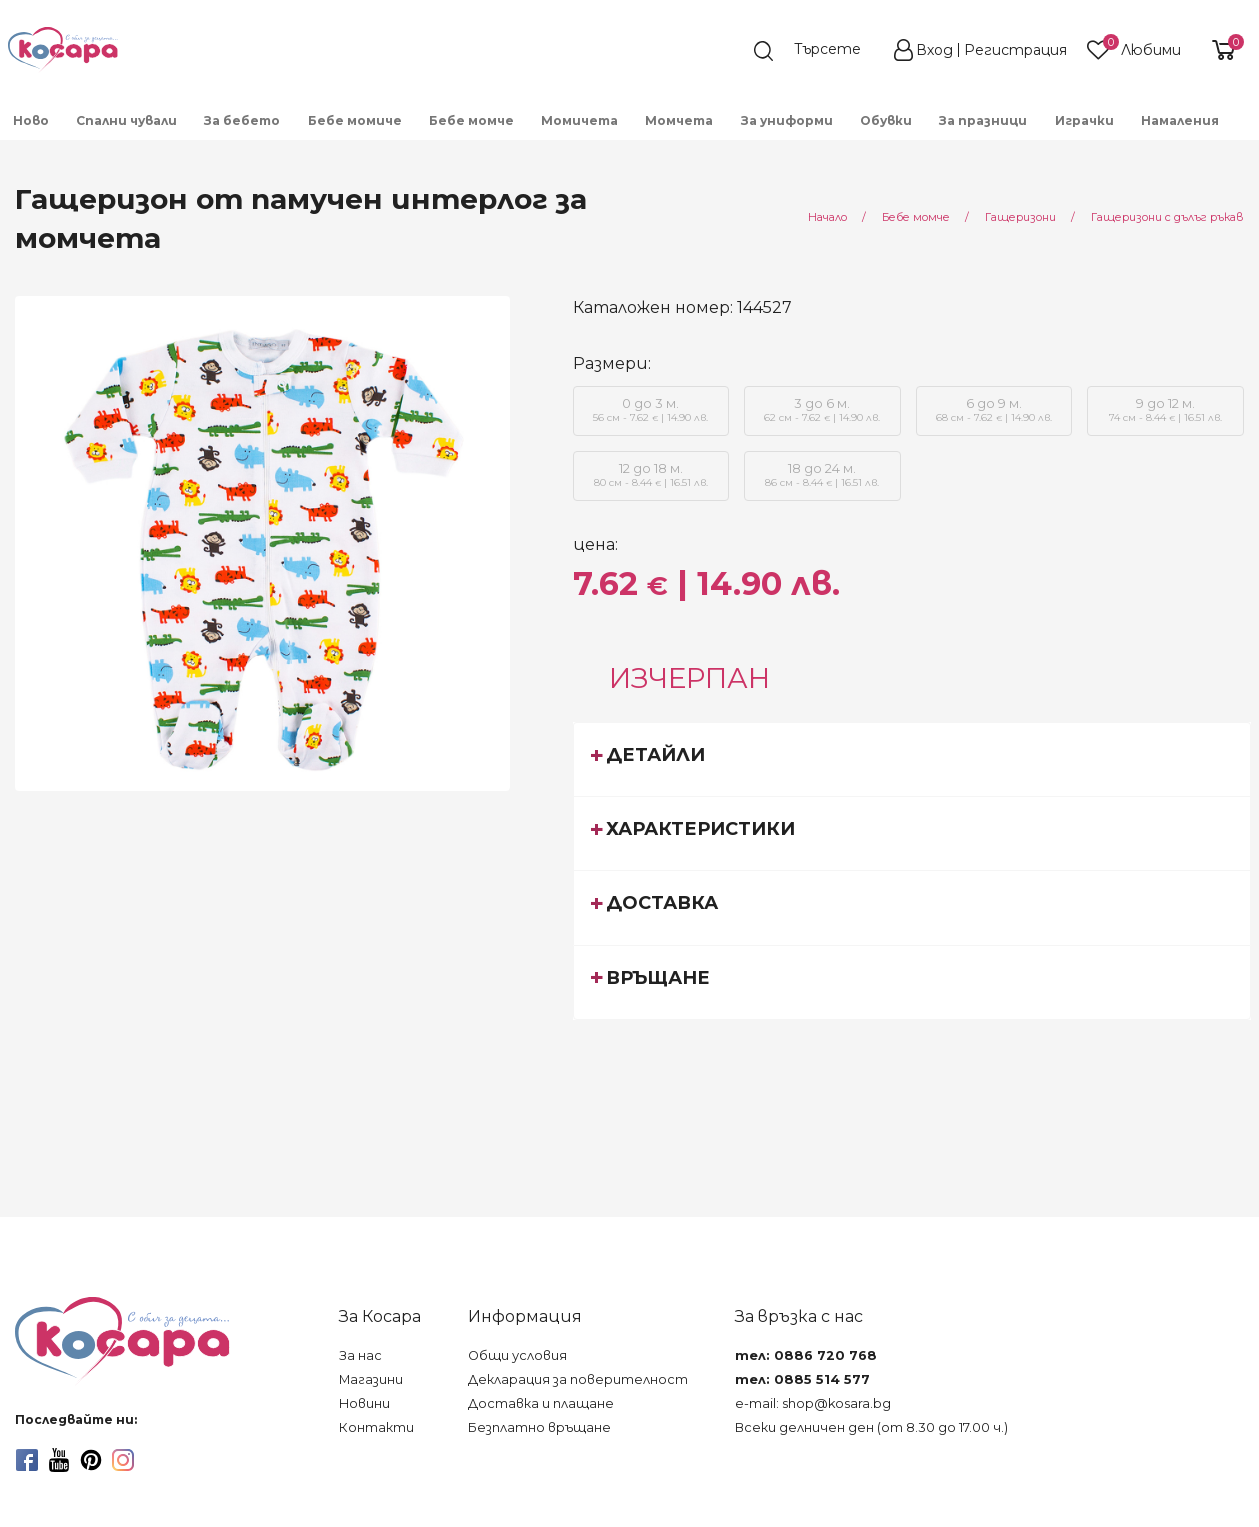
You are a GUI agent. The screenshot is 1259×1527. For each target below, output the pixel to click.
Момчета (679, 120)
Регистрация (1015, 50)
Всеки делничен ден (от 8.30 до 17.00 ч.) (871, 1427)
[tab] (912, 759)
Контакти (376, 1427)
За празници (983, 120)
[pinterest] (91, 1460)
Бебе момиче (355, 120)
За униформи (787, 120)
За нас (360, 1355)
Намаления (1180, 120)
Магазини (371, 1379)
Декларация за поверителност (578, 1379)
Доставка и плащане (541, 1403)
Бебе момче (471, 120)
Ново (31, 120)
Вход (934, 50)
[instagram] (123, 1460)
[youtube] (59, 1460)
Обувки (886, 120)
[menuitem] (31, 119)
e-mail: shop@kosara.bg (813, 1403)
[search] (817, 51)
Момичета (579, 120)
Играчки (1084, 120)
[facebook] (27, 1460)
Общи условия (517, 1355)
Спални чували (126, 120)
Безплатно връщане (539, 1427)
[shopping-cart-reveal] (1221, 50)
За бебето (242, 120)
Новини (364, 1403)
